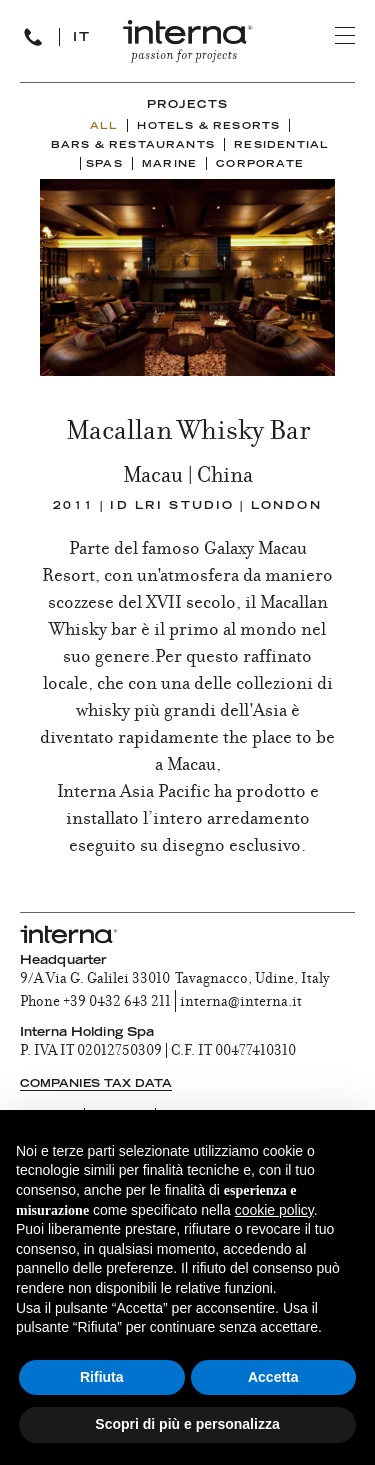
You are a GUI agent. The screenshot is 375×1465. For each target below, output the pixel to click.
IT (82, 38)
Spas (104, 165)
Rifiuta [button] (102, 1377)
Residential (281, 146)
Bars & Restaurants (133, 146)
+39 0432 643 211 (117, 1003)
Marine (169, 165)
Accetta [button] (273, 1377)
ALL (104, 127)
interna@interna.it (241, 1003)
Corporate (260, 165)
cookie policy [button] (274, 1210)
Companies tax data (96, 1084)
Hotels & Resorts (208, 127)
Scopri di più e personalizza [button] (187, 1424)
